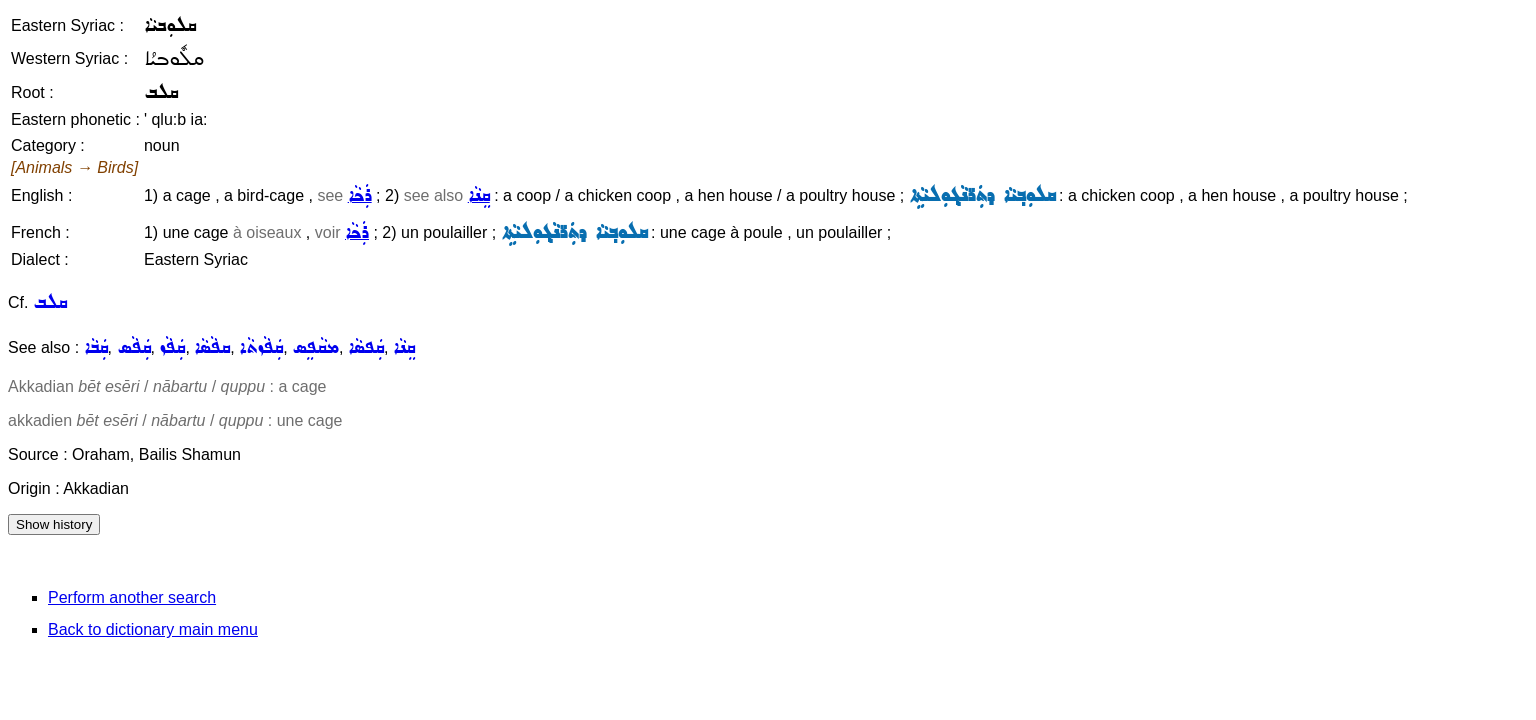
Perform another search (132, 597)
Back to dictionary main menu (153, 629)
